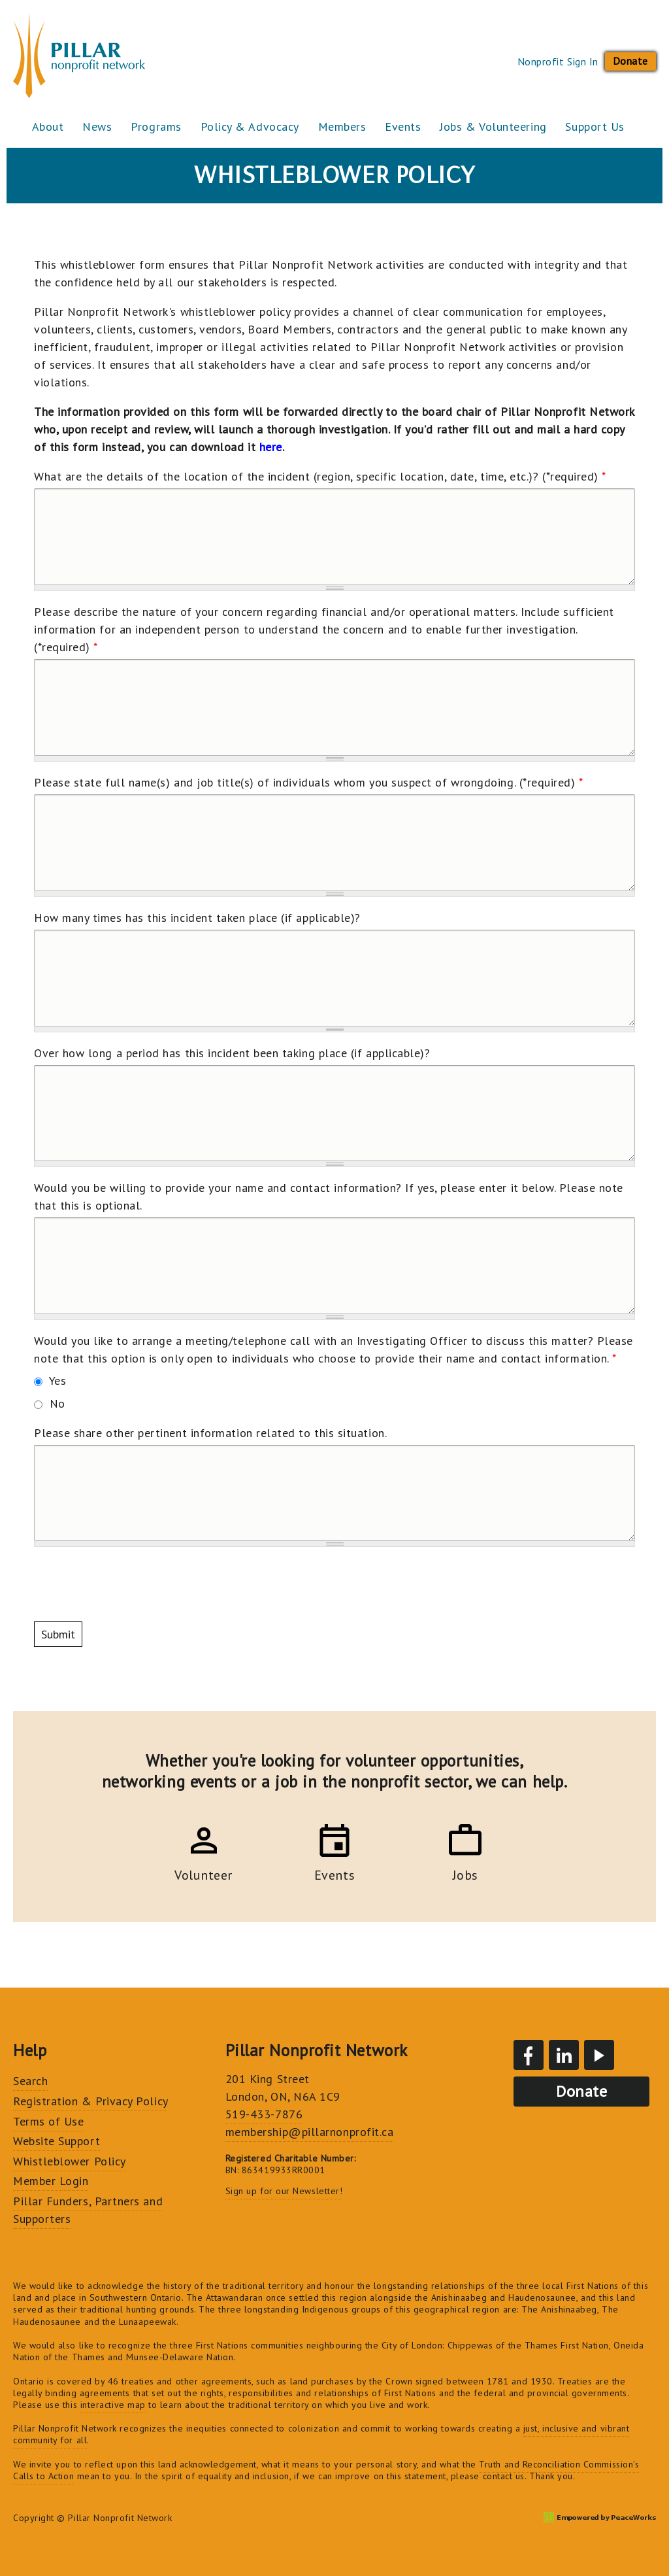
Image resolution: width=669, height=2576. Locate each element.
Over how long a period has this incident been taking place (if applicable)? (232, 1052)
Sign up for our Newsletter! (284, 2191)
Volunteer (224, 1873)
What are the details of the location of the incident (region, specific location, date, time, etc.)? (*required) (320, 476)
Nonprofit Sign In (557, 61)
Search (30, 2080)
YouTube (599, 2055)
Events (407, 126)
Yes (58, 1380)
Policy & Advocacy (252, 126)
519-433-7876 (263, 2114)
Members (345, 126)
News (99, 126)
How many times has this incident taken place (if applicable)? (197, 917)
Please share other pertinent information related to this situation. (210, 1432)
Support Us (601, 126)
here (270, 446)
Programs (158, 126)
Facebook (529, 2055)
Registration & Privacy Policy (91, 2101)
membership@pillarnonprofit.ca (309, 2131)
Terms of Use (48, 2121)
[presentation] (133, 1584)
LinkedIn (564, 2055)
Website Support (56, 2140)
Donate (630, 60)
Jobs (445, 1873)
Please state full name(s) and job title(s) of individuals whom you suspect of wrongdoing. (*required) (308, 782)
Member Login (50, 2180)
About (49, 126)
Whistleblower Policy (69, 2161)
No (57, 1403)
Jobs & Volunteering (498, 126)
